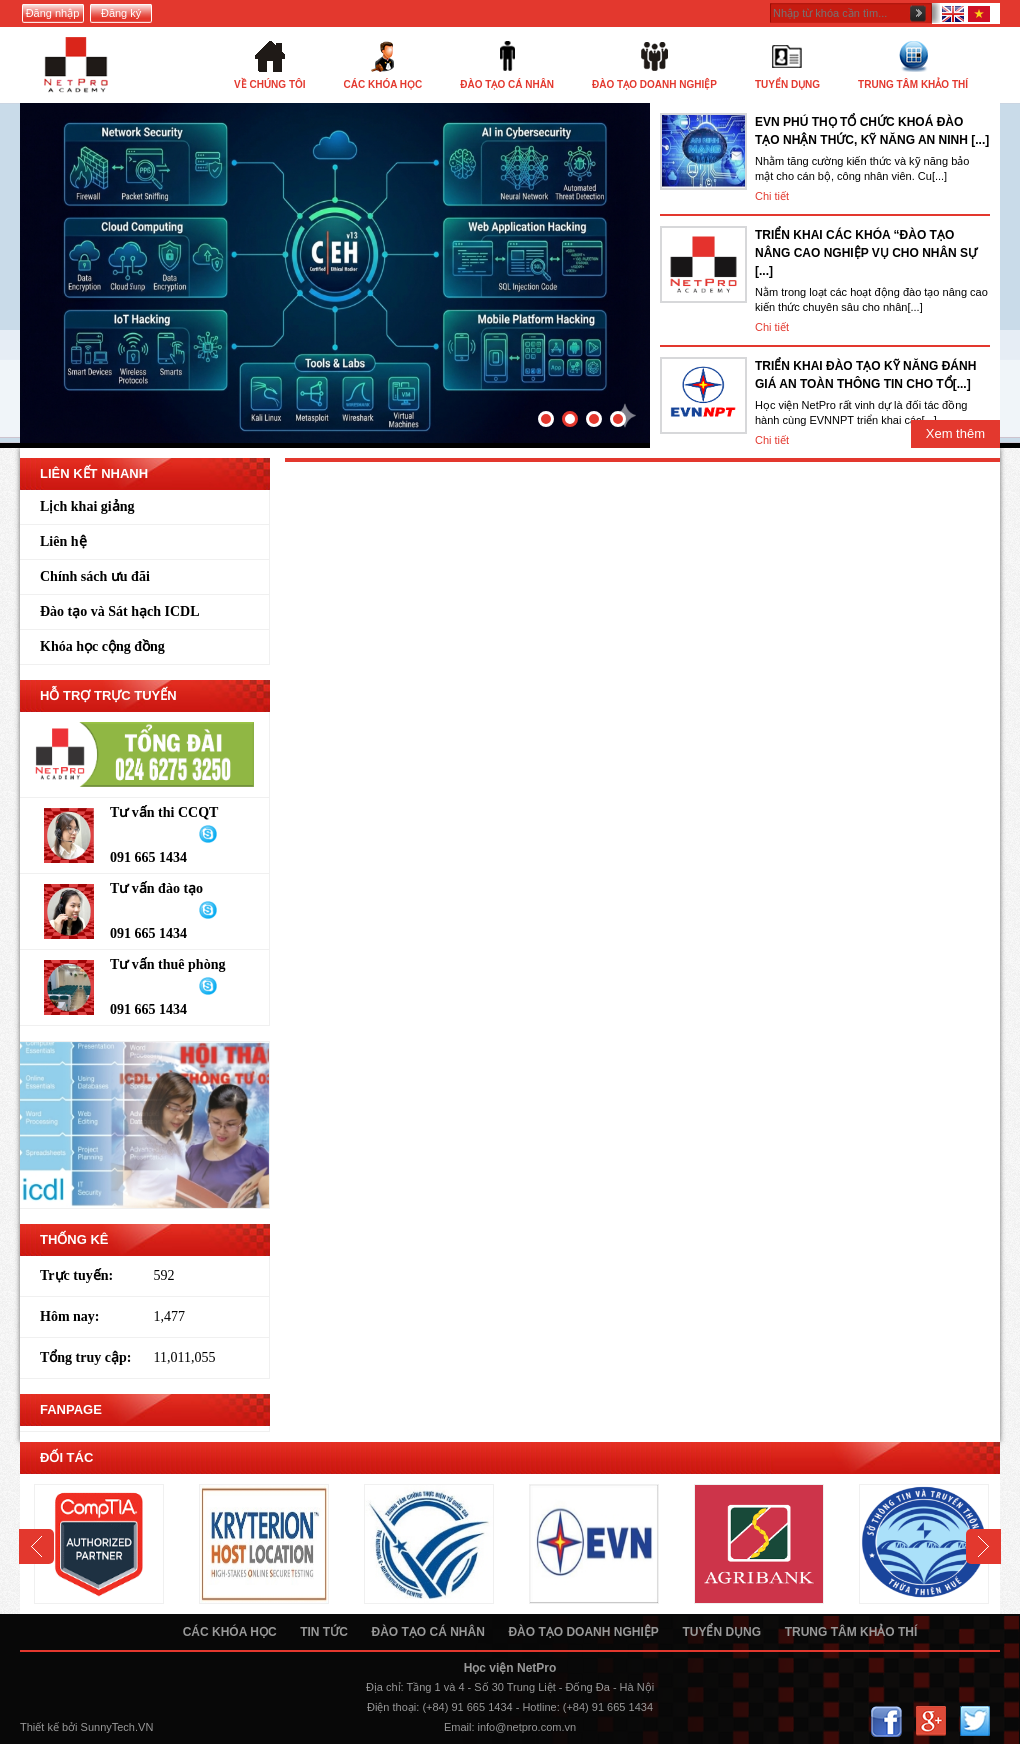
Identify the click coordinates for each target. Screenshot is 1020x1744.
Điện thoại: (393, 1707)
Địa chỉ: (385, 1687)
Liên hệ (63, 541)
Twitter (974, 1721)
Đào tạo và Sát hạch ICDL (120, 611)
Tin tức (324, 1632)
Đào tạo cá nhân (427, 1632)
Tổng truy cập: (85, 1357)
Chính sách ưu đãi (95, 576)
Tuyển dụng (721, 1632)
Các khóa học (230, 1632)
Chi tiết (772, 196)
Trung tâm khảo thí (851, 1632)
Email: (459, 1727)
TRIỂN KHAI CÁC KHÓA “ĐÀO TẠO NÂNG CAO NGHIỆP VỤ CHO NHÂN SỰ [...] (866, 253)
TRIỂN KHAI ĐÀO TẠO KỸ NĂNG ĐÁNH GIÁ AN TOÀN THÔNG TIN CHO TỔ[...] (865, 375)
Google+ (930, 1721)
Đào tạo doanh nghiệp (583, 1632)
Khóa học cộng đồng (102, 646)
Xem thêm (955, 433)
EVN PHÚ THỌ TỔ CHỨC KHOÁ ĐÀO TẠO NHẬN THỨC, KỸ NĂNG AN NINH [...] (872, 131)
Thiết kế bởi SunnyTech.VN (86, 1727)
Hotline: (540, 1707)
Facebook (886, 1721)
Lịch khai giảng (87, 506)
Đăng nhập (53, 13)
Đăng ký (121, 13)
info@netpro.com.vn (527, 1727)
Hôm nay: (70, 1316)
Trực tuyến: (76, 1275)
